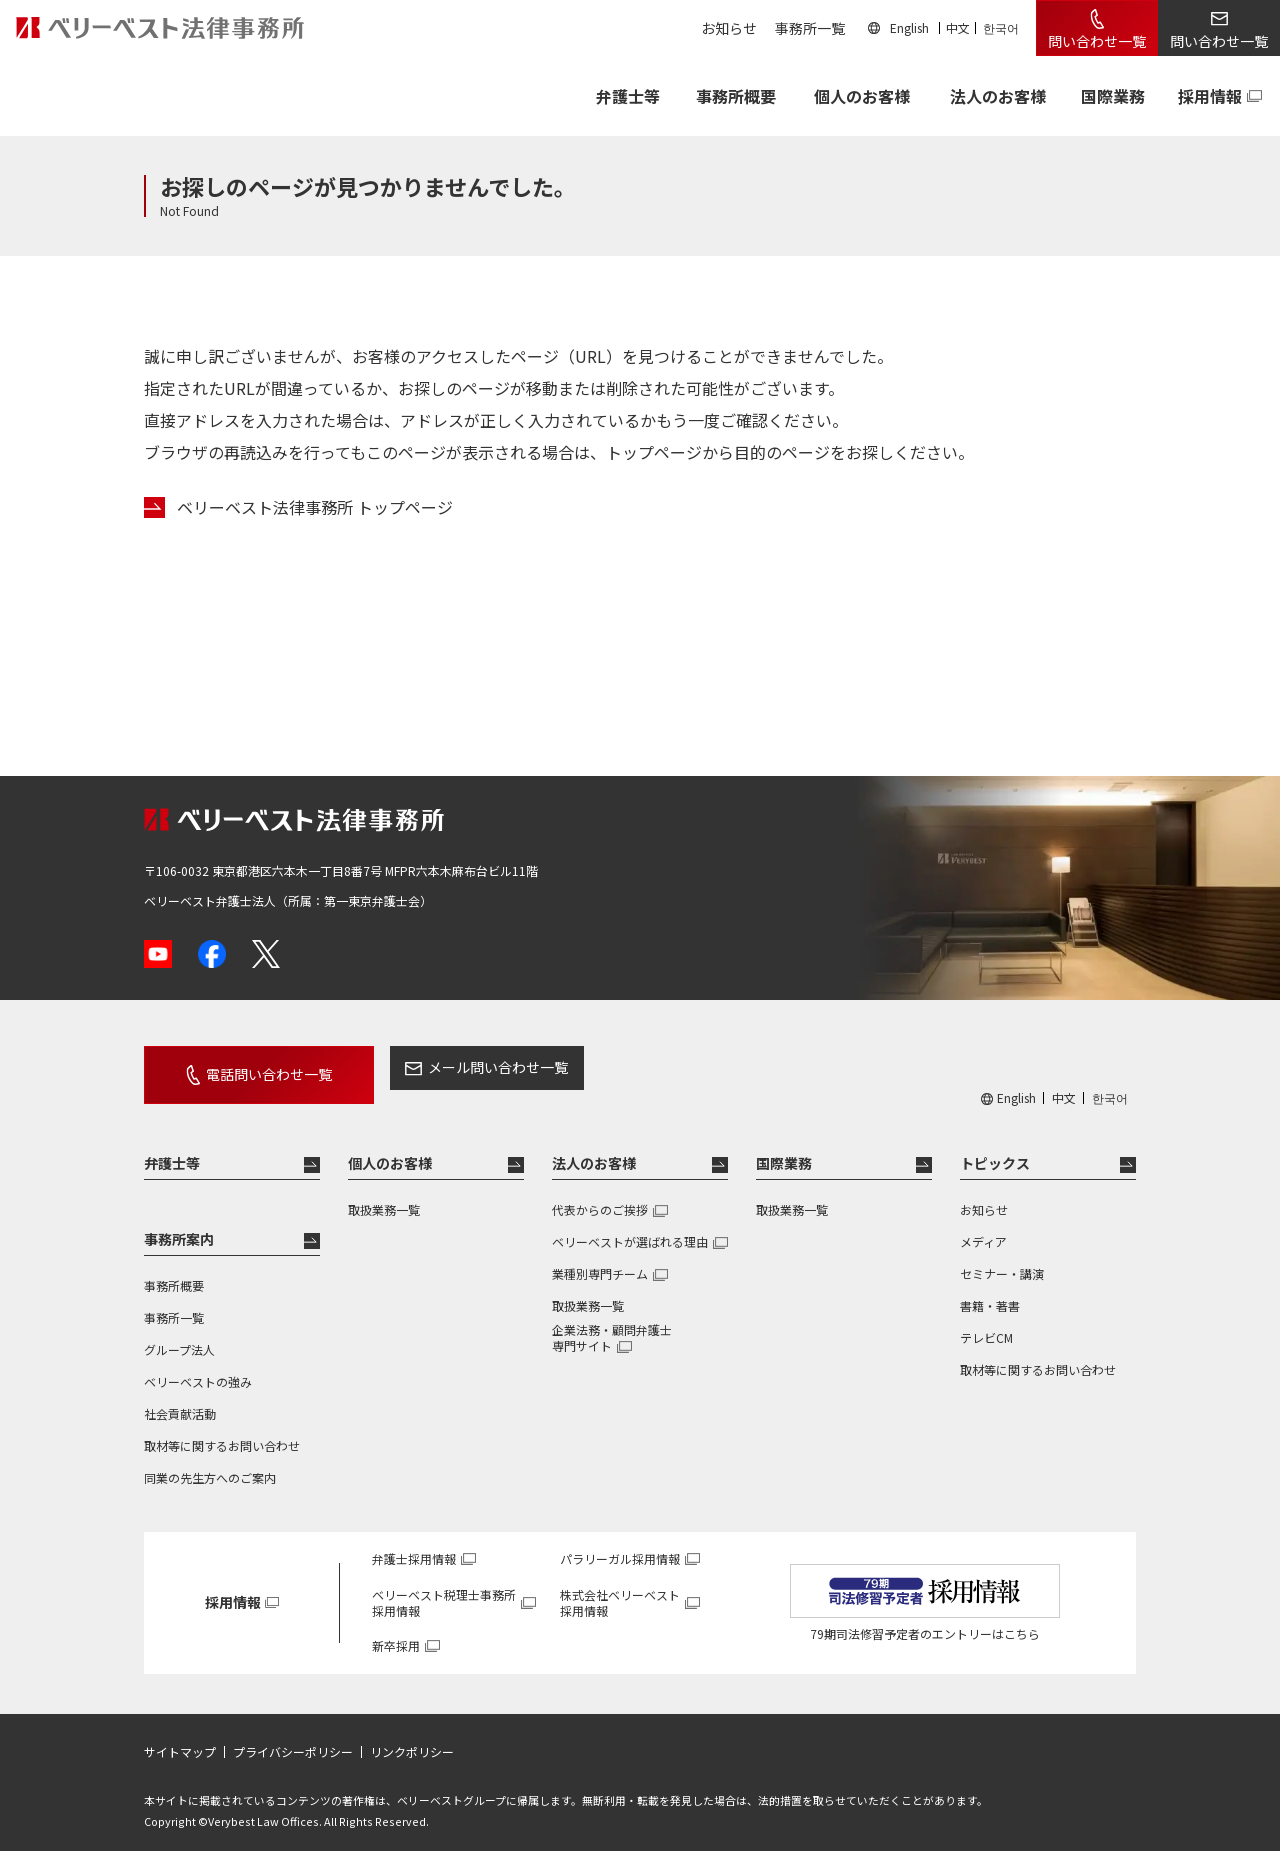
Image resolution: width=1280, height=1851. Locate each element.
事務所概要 (736, 96)
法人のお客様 (998, 96)
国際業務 (1113, 96)
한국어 (1001, 27)
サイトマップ (180, 1738)
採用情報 (1210, 96)
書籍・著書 (990, 1291)
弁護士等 (172, 1149)
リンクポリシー (412, 1738)
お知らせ (729, 28)
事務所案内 (179, 1225)
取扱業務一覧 (384, 1195)
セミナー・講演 (1002, 1259)
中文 (958, 27)
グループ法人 (179, 1335)
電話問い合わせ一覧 (252, 1067)
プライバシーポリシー (293, 1738)
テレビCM (986, 1323)
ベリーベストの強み (198, 1367)
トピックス (995, 1149)
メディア (983, 1227)
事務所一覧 (810, 28)
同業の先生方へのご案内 (210, 1463)
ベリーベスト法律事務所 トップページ (315, 507)
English (909, 27)
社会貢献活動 (180, 1399)
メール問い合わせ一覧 (463, 1067)
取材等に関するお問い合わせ (222, 1431)
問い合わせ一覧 (1097, 41)
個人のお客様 (862, 96)
